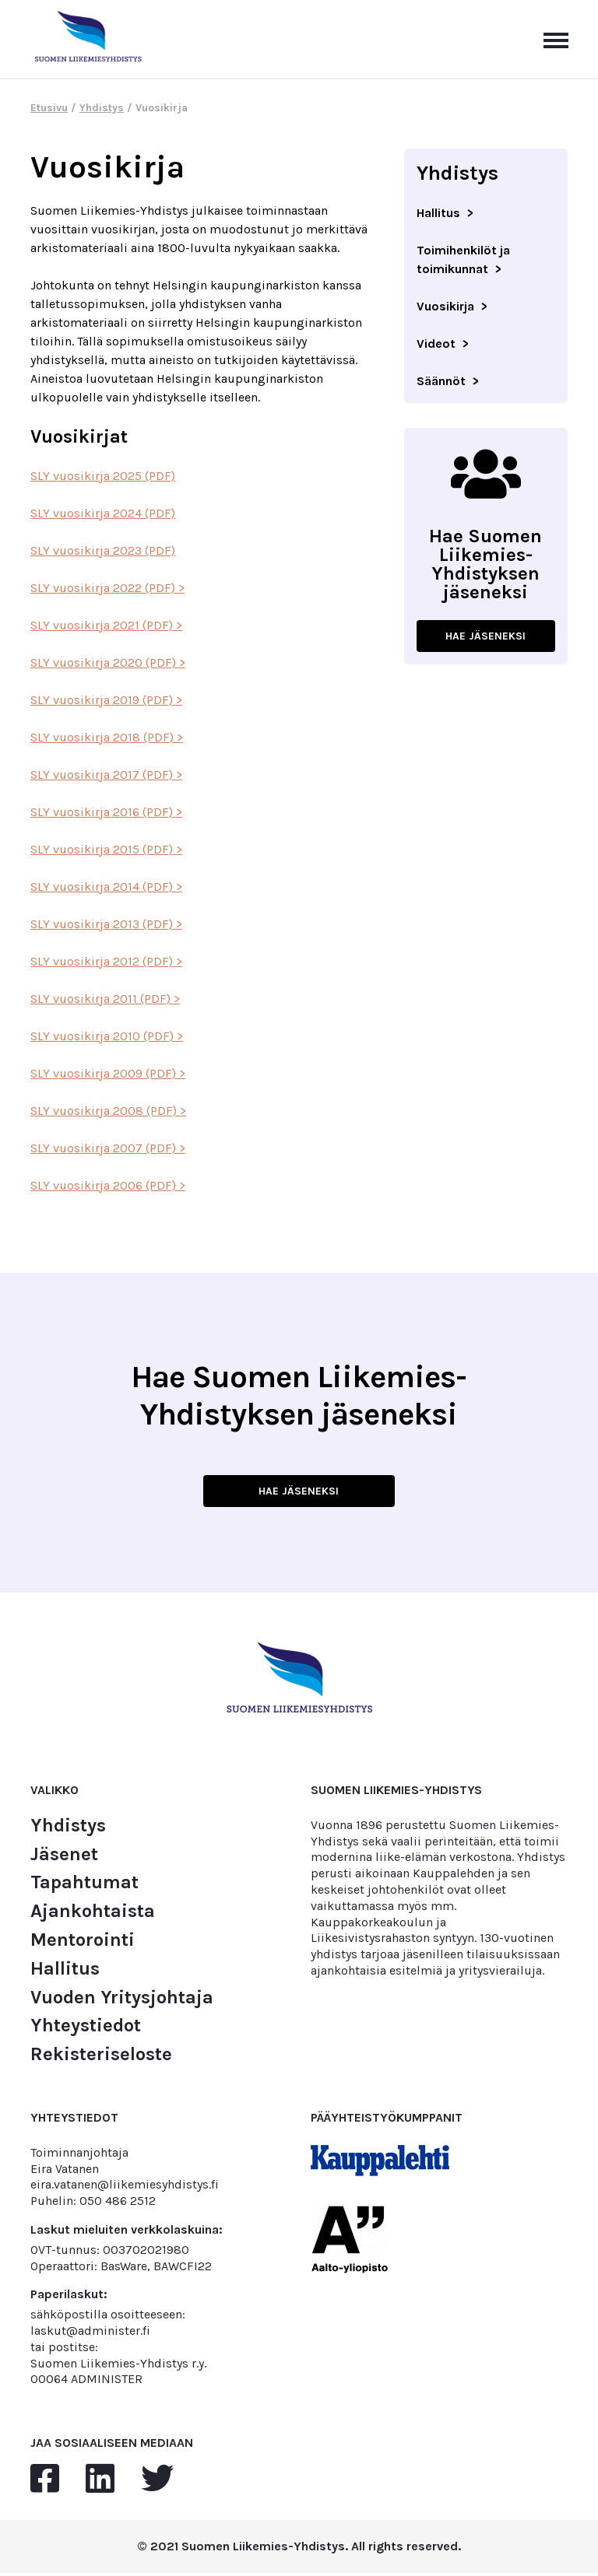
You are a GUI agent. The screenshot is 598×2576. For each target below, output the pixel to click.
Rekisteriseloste (101, 2057)
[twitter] (157, 2481)
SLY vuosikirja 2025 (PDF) (102, 475)
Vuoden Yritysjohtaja (121, 2000)
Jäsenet (64, 1857)
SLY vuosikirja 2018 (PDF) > (106, 737)
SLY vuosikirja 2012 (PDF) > (106, 961)
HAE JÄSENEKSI (486, 637)
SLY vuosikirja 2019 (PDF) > (106, 699)
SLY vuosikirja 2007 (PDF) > (107, 1148)
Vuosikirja (445, 306)
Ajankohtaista (92, 1913)
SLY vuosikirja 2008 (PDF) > (108, 1110)
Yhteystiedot (85, 2028)
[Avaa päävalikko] (555, 39)
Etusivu (49, 107)
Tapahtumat (84, 1885)
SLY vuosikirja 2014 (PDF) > (106, 886)
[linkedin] (100, 2481)
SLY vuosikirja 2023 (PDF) (102, 550)
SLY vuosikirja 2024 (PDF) (102, 513)
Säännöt (441, 380)
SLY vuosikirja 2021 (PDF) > (106, 625)
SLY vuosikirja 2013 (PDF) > (106, 923)
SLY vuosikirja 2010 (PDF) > (106, 1036)
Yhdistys (101, 107)
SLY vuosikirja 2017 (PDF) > (106, 774)
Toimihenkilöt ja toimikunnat (463, 259)
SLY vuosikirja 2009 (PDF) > (107, 1073)
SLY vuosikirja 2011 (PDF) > (105, 998)
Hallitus (438, 212)
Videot (436, 343)
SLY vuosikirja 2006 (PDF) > (107, 1185)
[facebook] (44, 2481)
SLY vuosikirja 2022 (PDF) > (107, 587)
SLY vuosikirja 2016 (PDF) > (106, 811)
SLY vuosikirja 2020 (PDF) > (107, 662)
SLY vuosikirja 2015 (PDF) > (106, 849)
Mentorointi (82, 1942)
